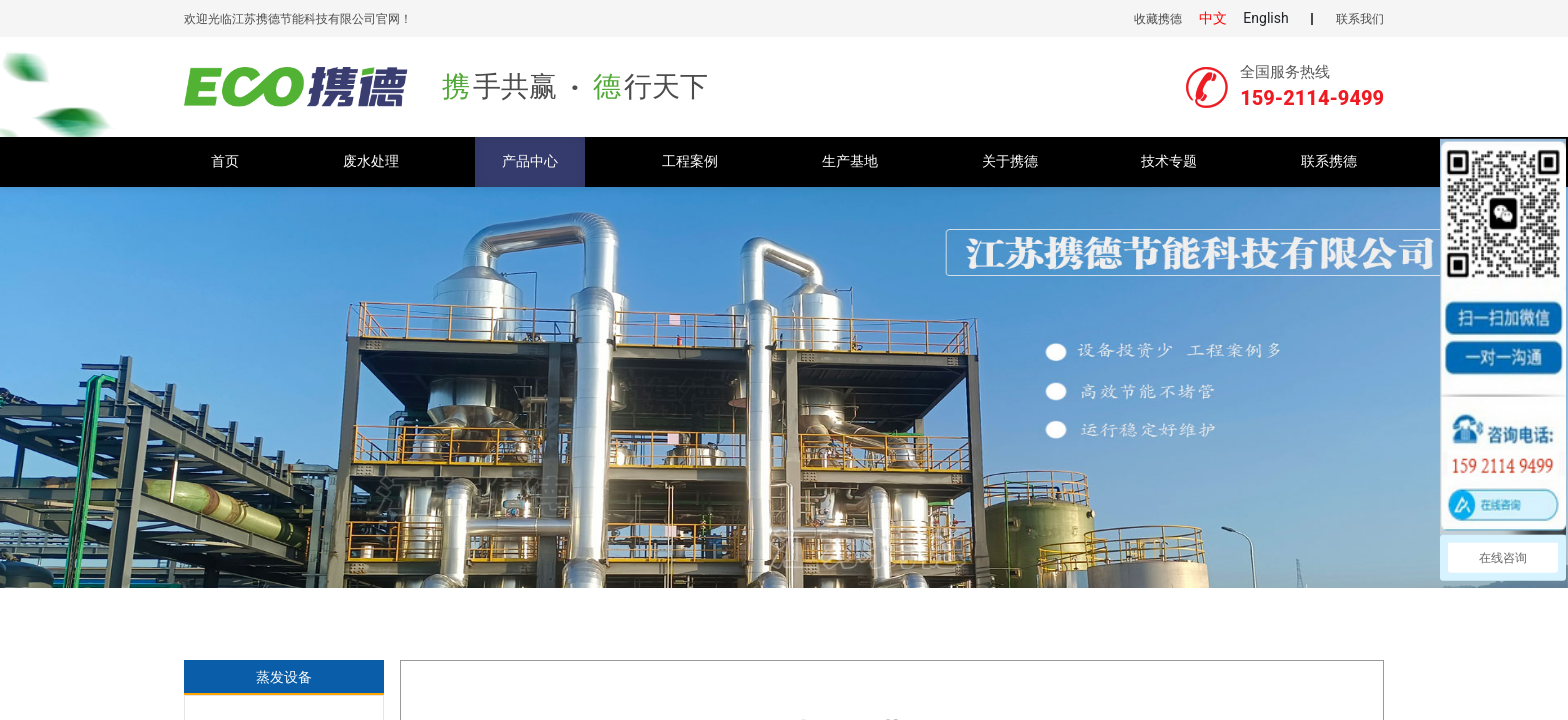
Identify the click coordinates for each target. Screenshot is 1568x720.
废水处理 (371, 161)
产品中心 (530, 161)
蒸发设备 (284, 677)
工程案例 (690, 161)
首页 (225, 161)
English (1265, 18)
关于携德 (1010, 161)
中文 (1213, 18)
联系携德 (1329, 161)
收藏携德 (1158, 19)
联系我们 (1360, 19)
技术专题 (1169, 161)
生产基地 (850, 161)
